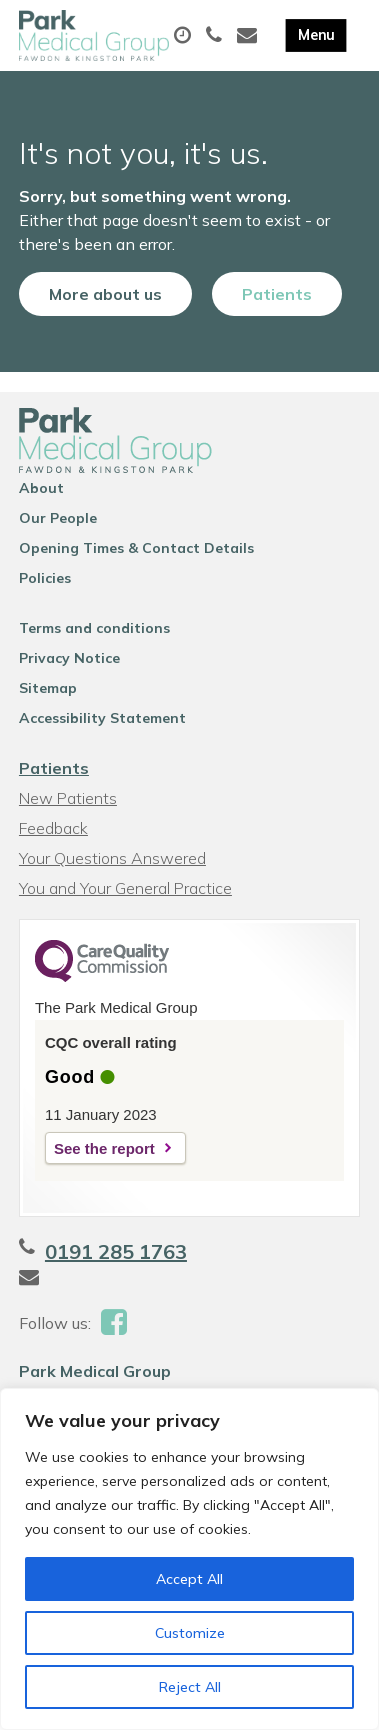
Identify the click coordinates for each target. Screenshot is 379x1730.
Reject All (190, 1687)
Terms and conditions (94, 628)
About (41, 488)
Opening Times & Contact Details (136, 548)
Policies (45, 578)
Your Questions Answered (112, 858)
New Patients (68, 798)
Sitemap (48, 688)
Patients (277, 294)
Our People (58, 518)
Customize (190, 1633)
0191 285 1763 (116, 1251)
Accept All (189, 1579)
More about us (105, 294)
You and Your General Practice (125, 888)
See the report (104, 1148)
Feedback (53, 828)
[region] (189, 1559)
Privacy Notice (69, 658)
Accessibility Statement (102, 718)
